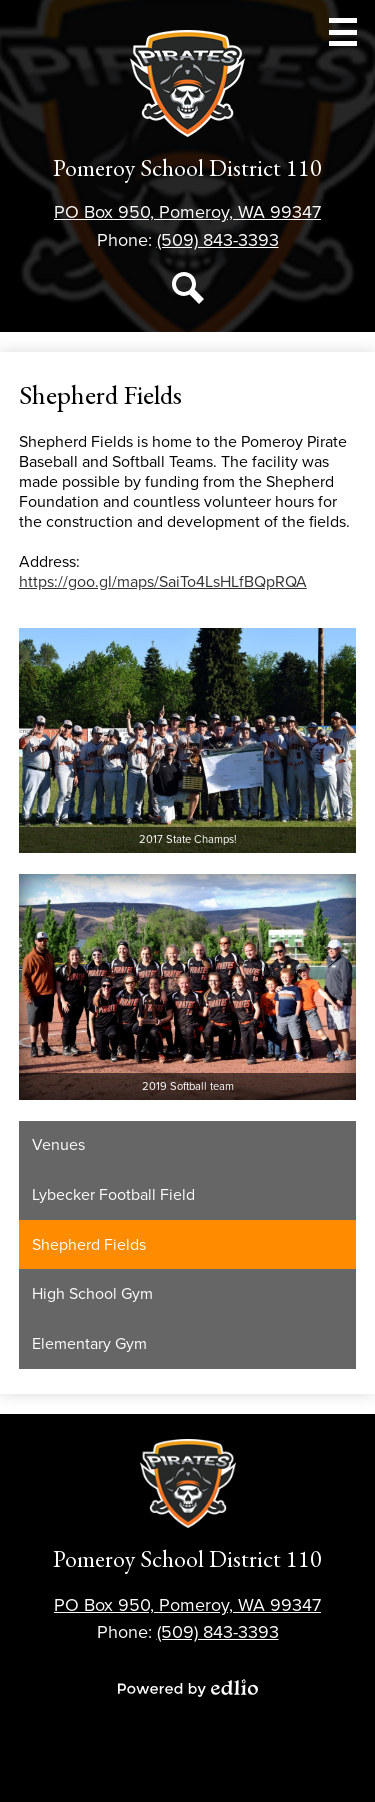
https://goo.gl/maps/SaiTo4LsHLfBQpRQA (163, 582)
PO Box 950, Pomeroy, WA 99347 (187, 212)
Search (188, 292)
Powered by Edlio (188, 1688)
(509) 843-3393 (218, 240)
